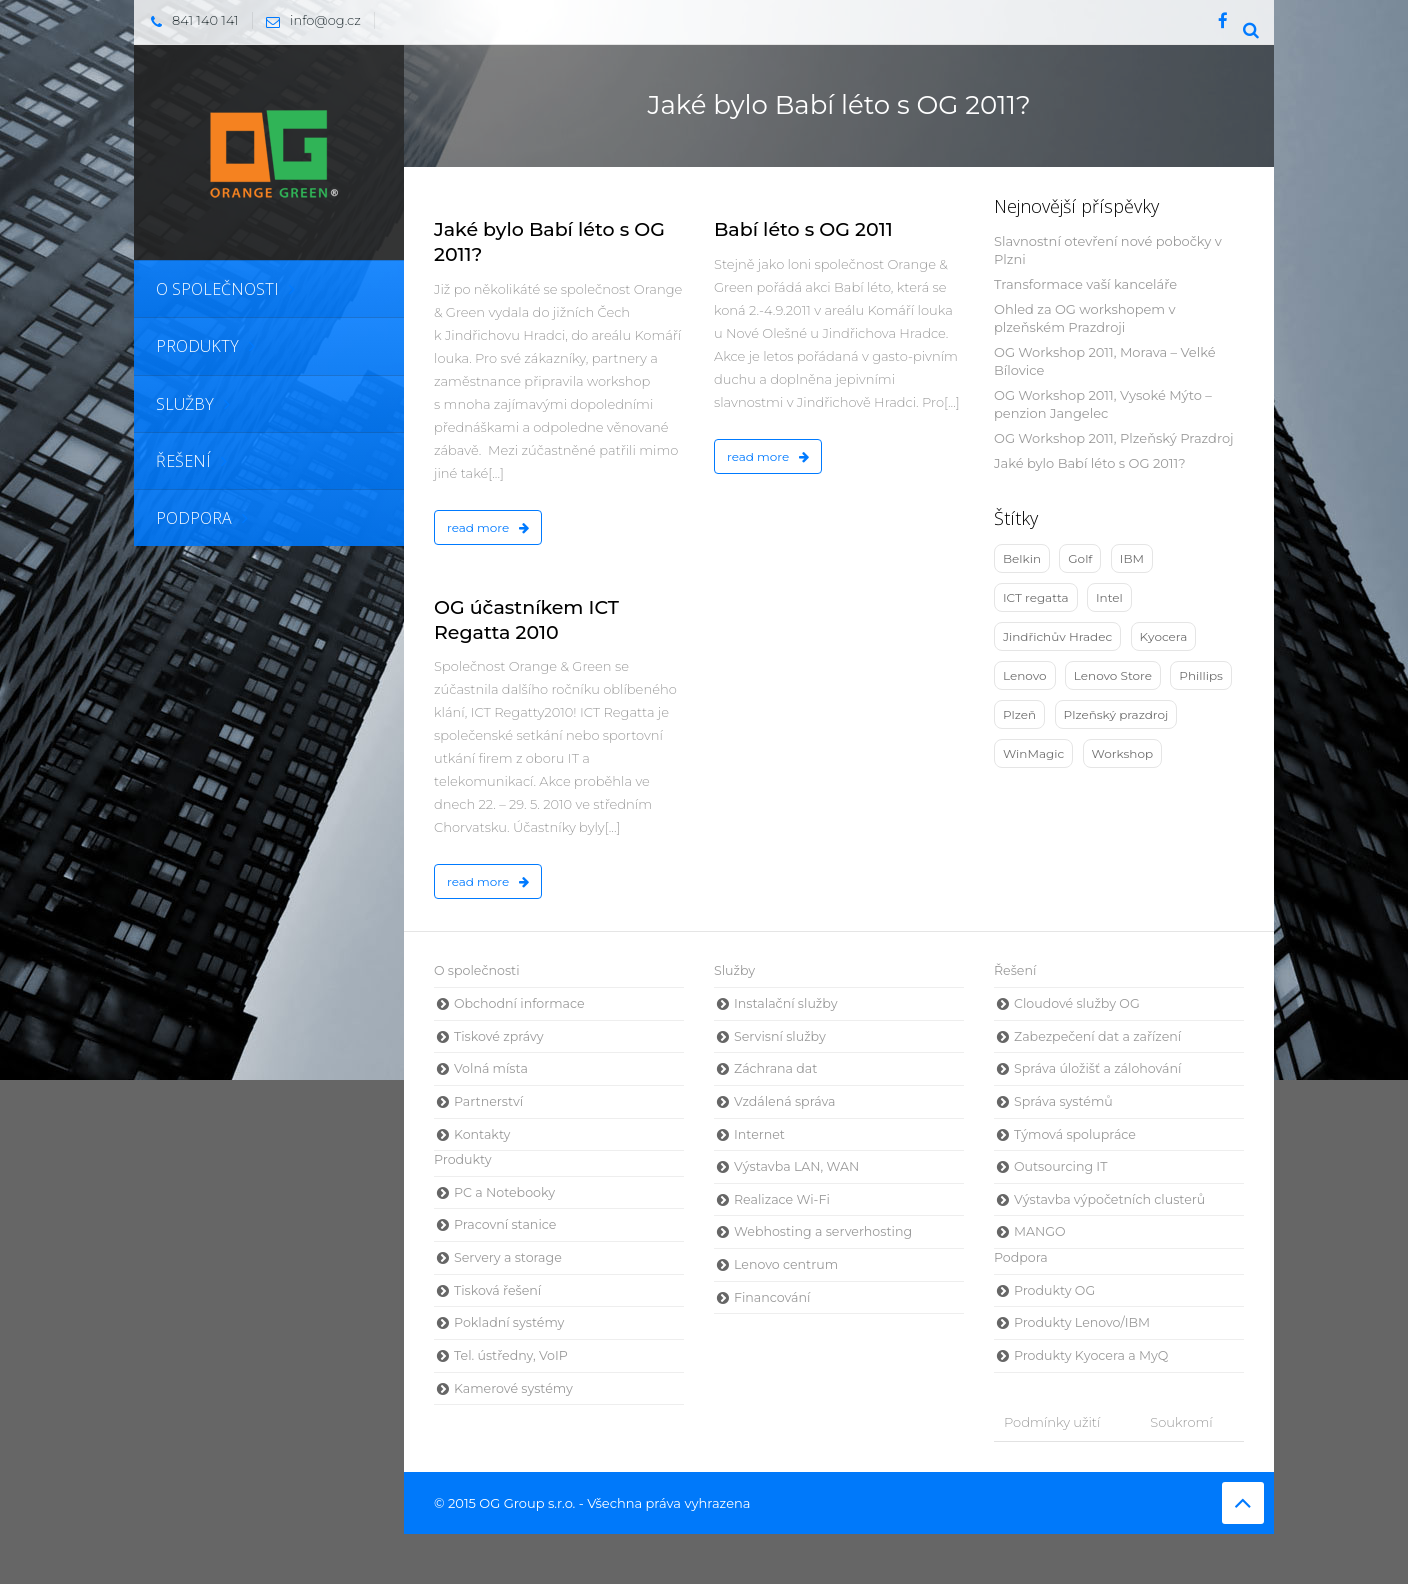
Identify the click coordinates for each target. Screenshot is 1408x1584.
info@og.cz (308, 20)
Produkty (463, 1159)
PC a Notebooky (504, 1192)
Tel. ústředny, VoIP (511, 1355)
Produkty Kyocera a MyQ (1091, 1355)
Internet (759, 1134)
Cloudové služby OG (1077, 1003)
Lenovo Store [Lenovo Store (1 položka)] (1113, 675)
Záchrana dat (775, 1068)
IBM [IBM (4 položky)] (1132, 558)
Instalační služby (785, 1003)
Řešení (1015, 970)
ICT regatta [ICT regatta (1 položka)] (1036, 597)
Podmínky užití (1052, 1422)
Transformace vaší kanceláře (1085, 284)
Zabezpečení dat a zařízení (1097, 1036)
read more (488, 527)
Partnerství (488, 1101)
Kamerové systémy (513, 1388)
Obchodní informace (519, 1003)
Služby (734, 970)
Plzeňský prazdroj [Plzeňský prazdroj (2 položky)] (1116, 714)
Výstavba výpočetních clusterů (1109, 1199)
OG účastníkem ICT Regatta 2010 (526, 620)
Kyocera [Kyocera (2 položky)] (1164, 636)
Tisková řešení (497, 1290)
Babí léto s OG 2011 (803, 229)
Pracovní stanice (505, 1224)
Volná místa (491, 1068)
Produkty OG (1054, 1290)
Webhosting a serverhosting (823, 1231)
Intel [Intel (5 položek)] (1109, 597)
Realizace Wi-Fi (782, 1199)
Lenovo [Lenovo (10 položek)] (1025, 675)
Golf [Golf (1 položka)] (1080, 558)
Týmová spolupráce (1075, 1134)
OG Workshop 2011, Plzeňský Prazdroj (1114, 438)
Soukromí (1181, 1422)
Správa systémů (1063, 1101)
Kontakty (482, 1134)
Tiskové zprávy (499, 1036)
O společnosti (477, 970)
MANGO (1040, 1231)
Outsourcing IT (1060, 1166)
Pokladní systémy (509, 1322)
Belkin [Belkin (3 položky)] (1022, 558)
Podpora (1021, 1257)
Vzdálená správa (785, 1101)
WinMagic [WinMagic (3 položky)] (1033, 753)
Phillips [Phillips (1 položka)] (1201, 675)
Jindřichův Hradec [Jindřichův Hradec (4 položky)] (1057, 636)
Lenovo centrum (786, 1264)
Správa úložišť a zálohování (1097, 1068)
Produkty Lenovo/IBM (1082, 1322)
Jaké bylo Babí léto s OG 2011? (1090, 463)
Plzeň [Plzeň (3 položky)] (1019, 714)
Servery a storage (508, 1257)
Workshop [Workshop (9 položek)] (1123, 753)
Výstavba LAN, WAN (796, 1166)
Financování (772, 1297)
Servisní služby (780, 1036)
